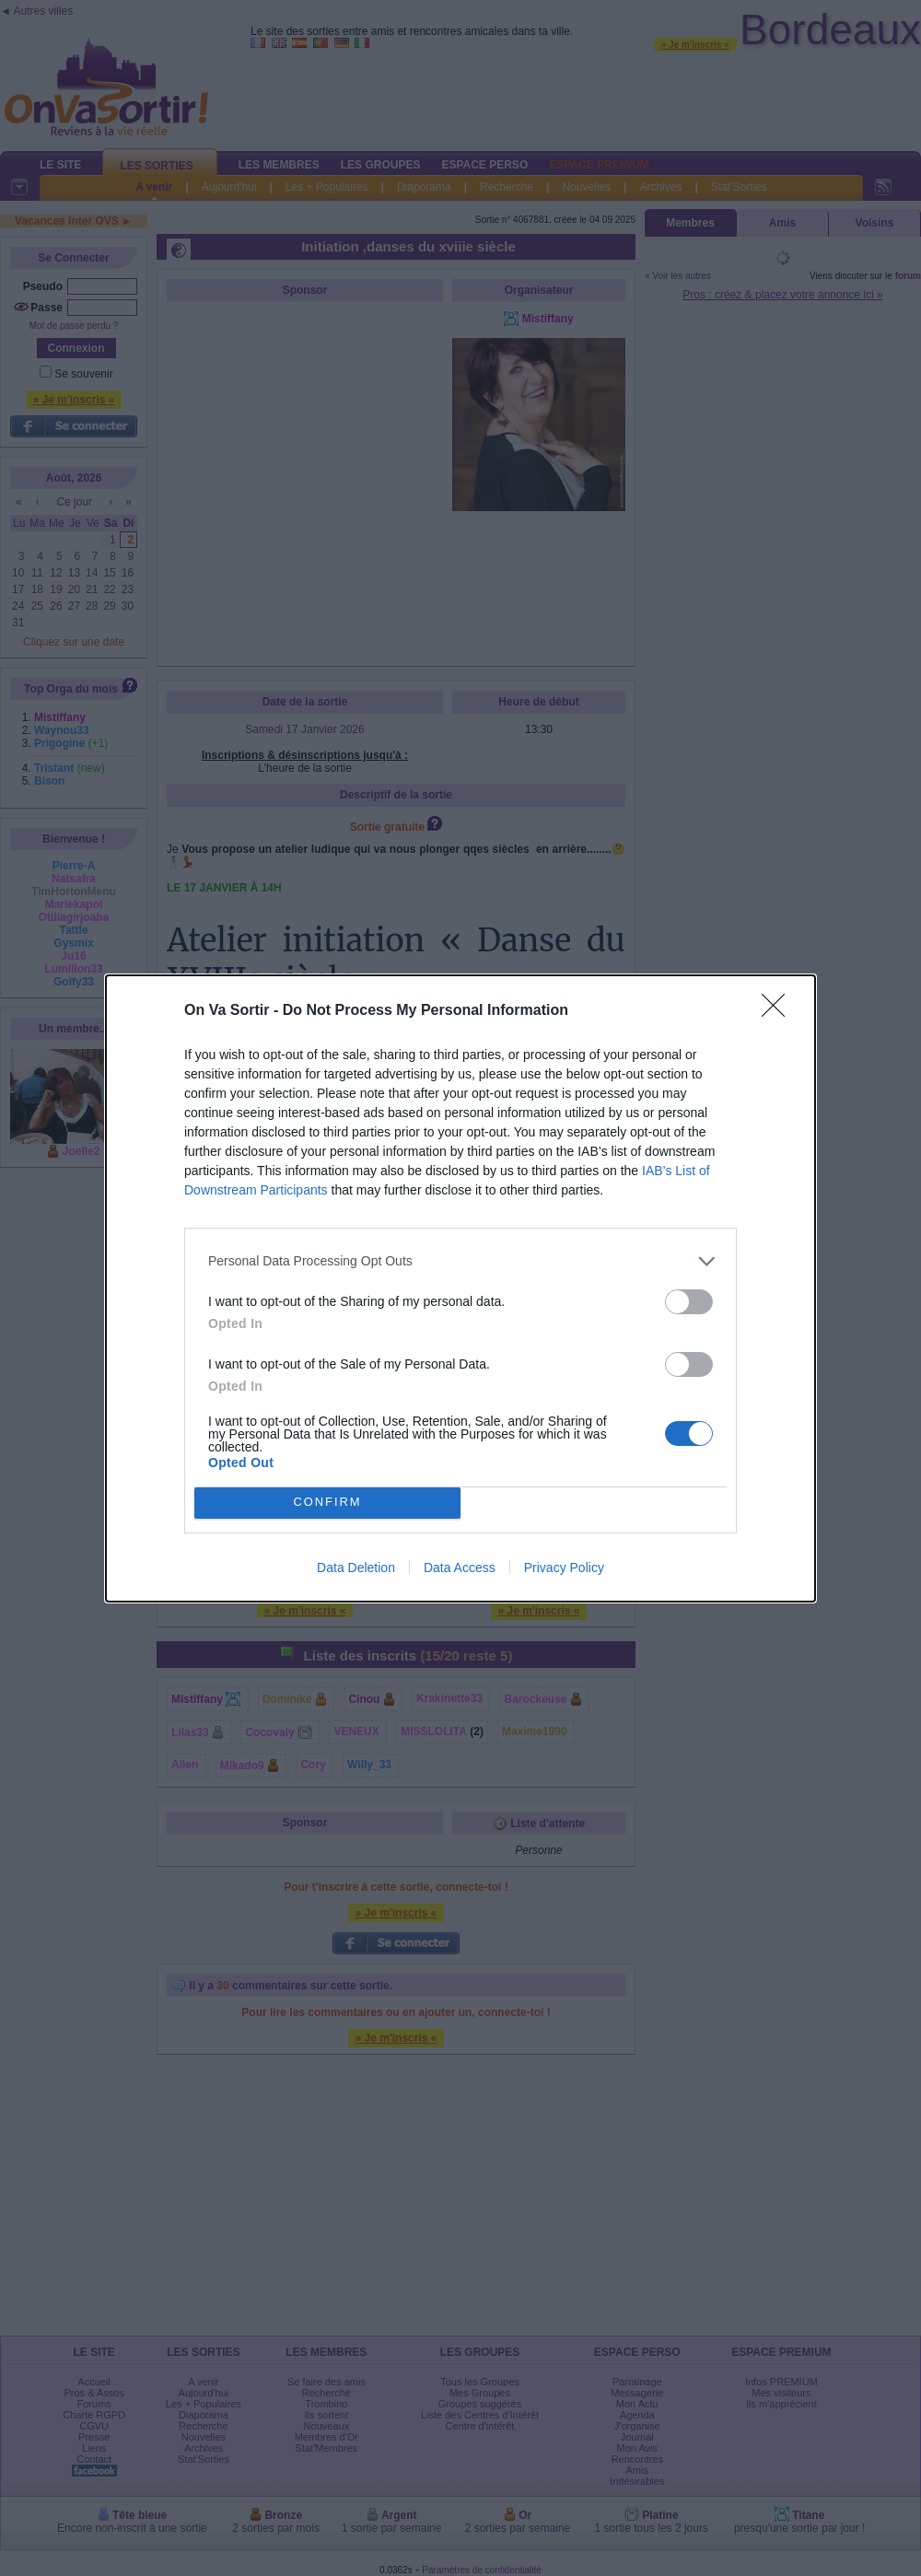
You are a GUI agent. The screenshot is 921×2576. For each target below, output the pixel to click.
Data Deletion (356, 1567)
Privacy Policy (564, 1567)
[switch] (689, 1301)
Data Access (459, 1567)
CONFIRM (327, 1502)
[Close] (779, 1011)
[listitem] (460, 1261)
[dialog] (460, 1288)
